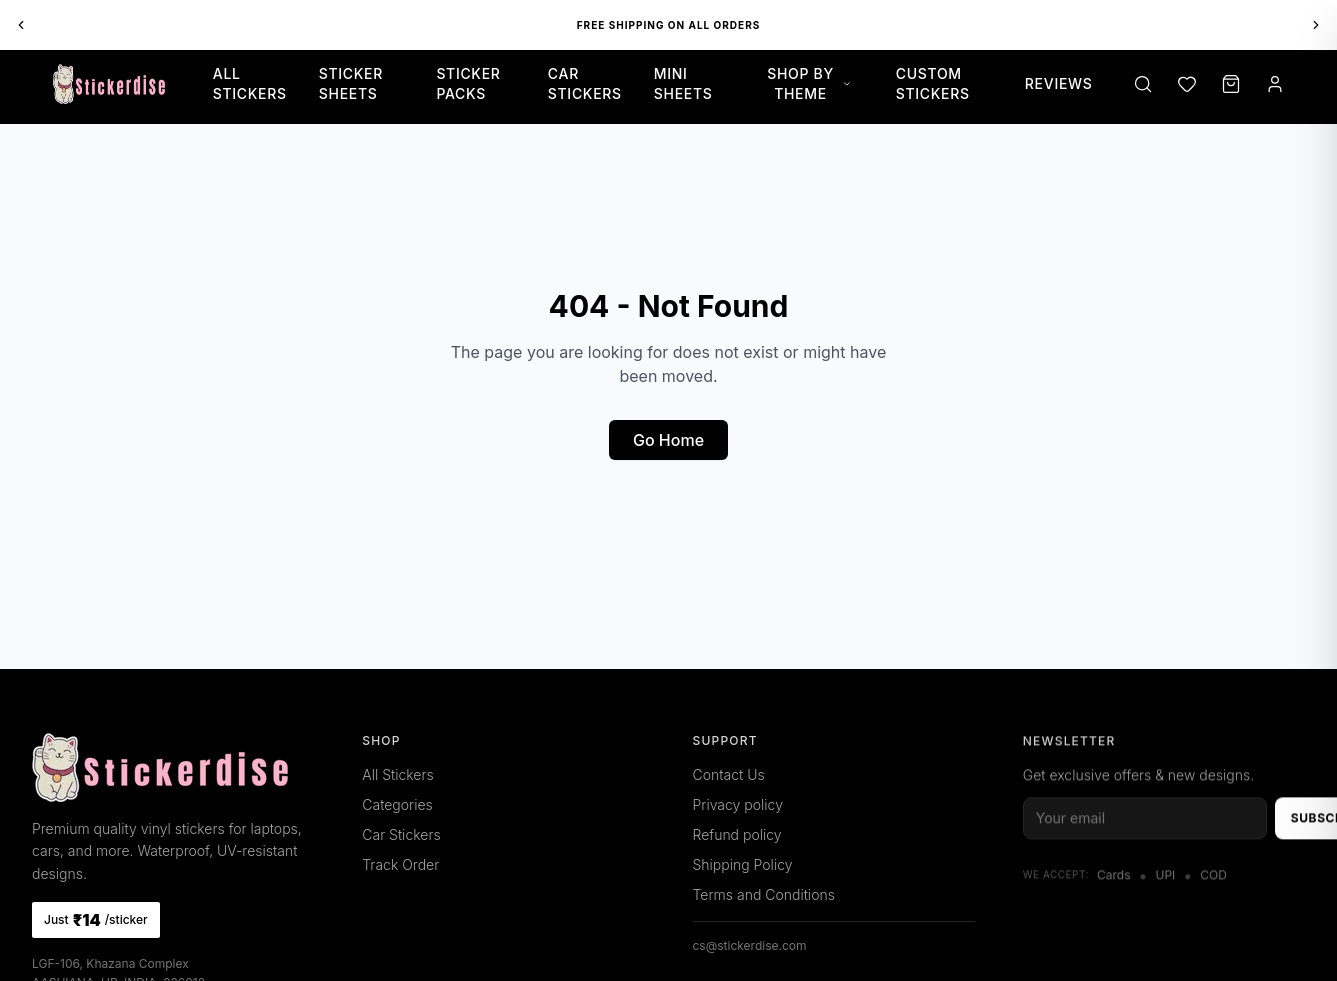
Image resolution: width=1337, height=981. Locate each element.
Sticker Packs (468, 83)
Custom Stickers (933, 83)
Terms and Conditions (764, 894)
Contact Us (729, 774)
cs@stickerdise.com (750, 945)
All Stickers (250, 83)
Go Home (668, 440)
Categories (397, 804)
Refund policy (737, 834)
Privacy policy (738, 804)
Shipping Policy (743, 864)
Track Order (400, 864)
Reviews (1059, 83)
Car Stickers (585, 83)
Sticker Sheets (351, 83)
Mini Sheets (683, 83)
